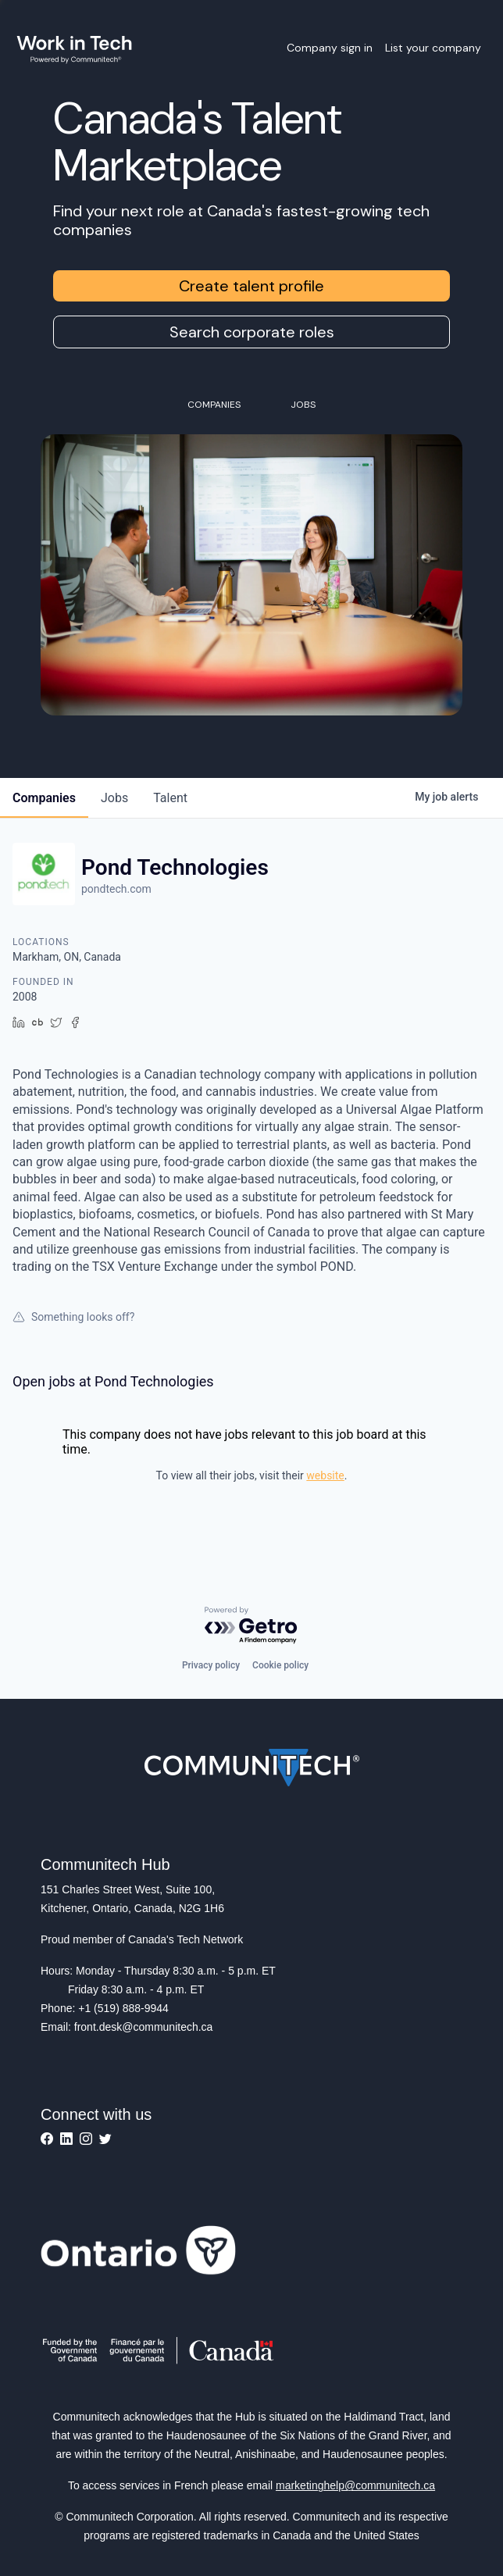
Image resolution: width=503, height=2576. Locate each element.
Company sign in (330, 48)
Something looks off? (73, 1317)
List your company (433, 48)
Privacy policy (211, 1665)
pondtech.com (116, 889)
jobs (114, 797)
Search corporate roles (251, 332)
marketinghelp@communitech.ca (355, 2485)
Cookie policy (280, 1665)
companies (44, 797)
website (325, 1475)
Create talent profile (251, 286)
